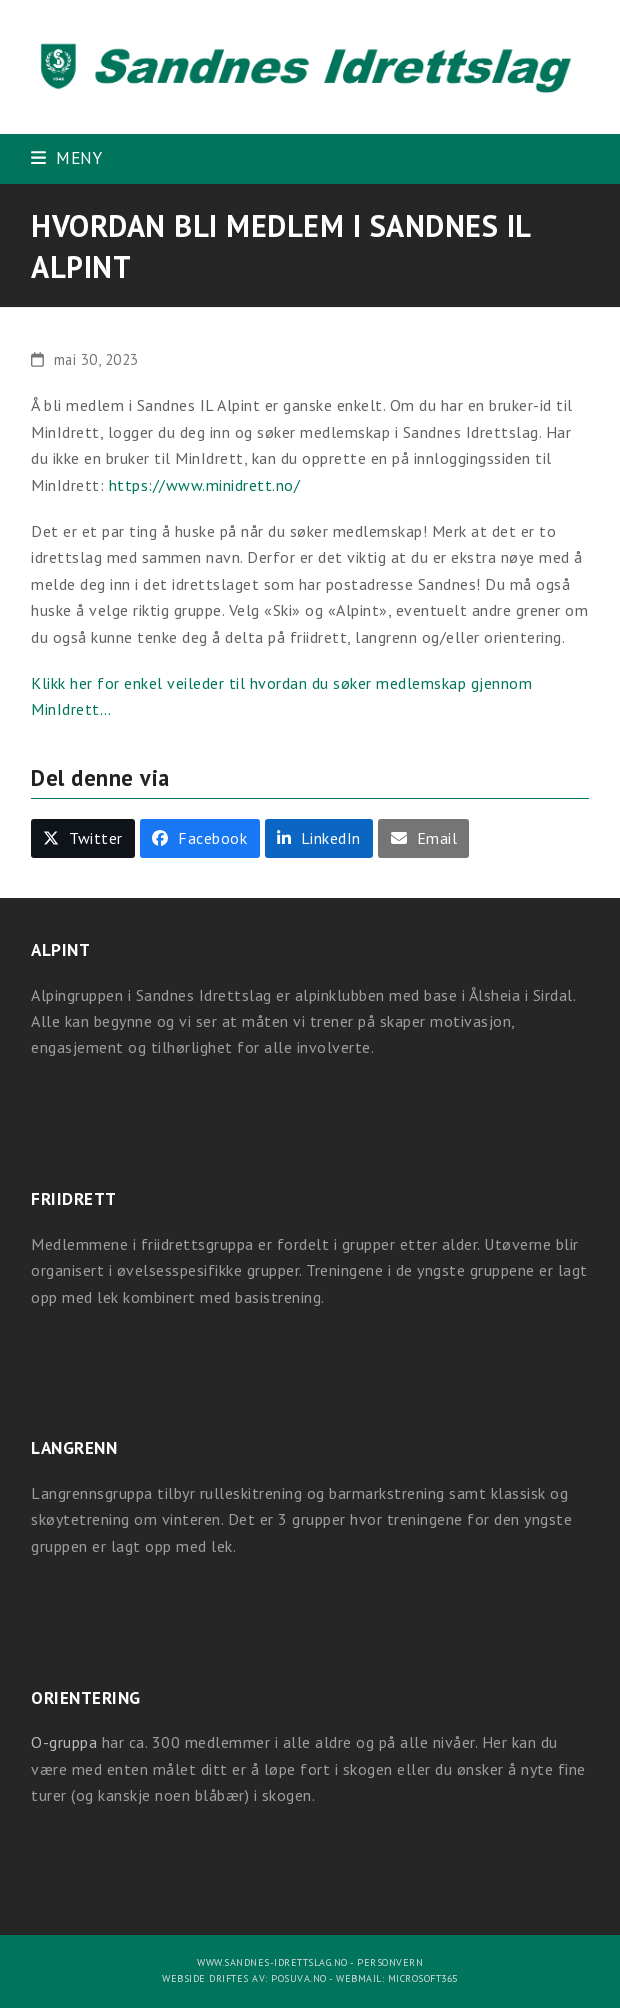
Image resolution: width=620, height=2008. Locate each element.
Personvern (390, 1962)
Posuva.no (299, 1978)
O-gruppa (64, 1742)
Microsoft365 (423, 1978)
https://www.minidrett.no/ (205, 485)
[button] (66, 157)
